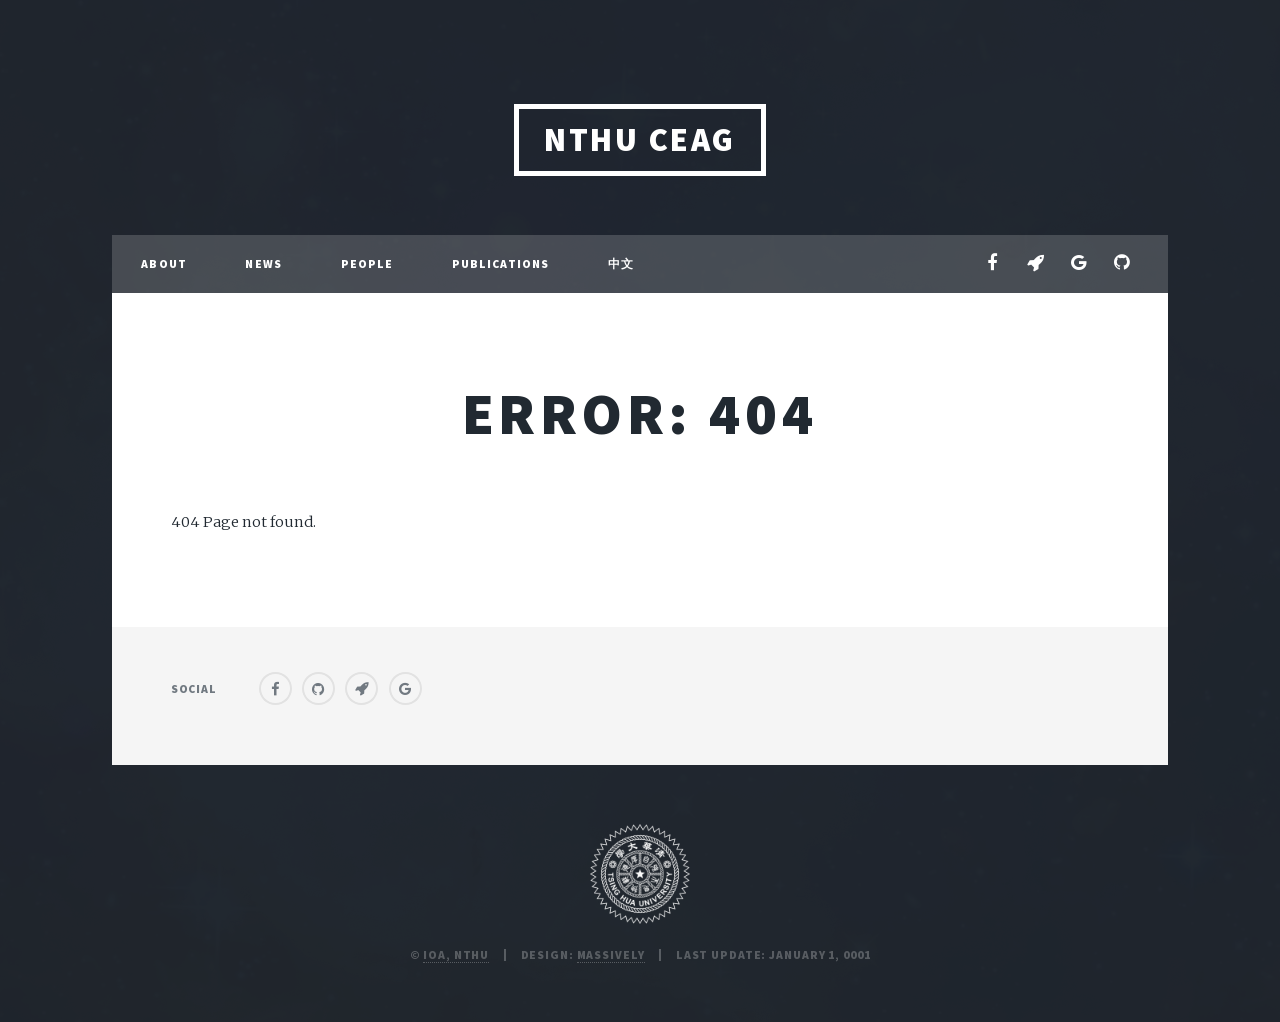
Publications (500, 263)
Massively (611, 954)
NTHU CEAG (639, 139)
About (164, 263)
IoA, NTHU (456, 954)
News (263, 263)
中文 (621, 263)
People (367, 263)
